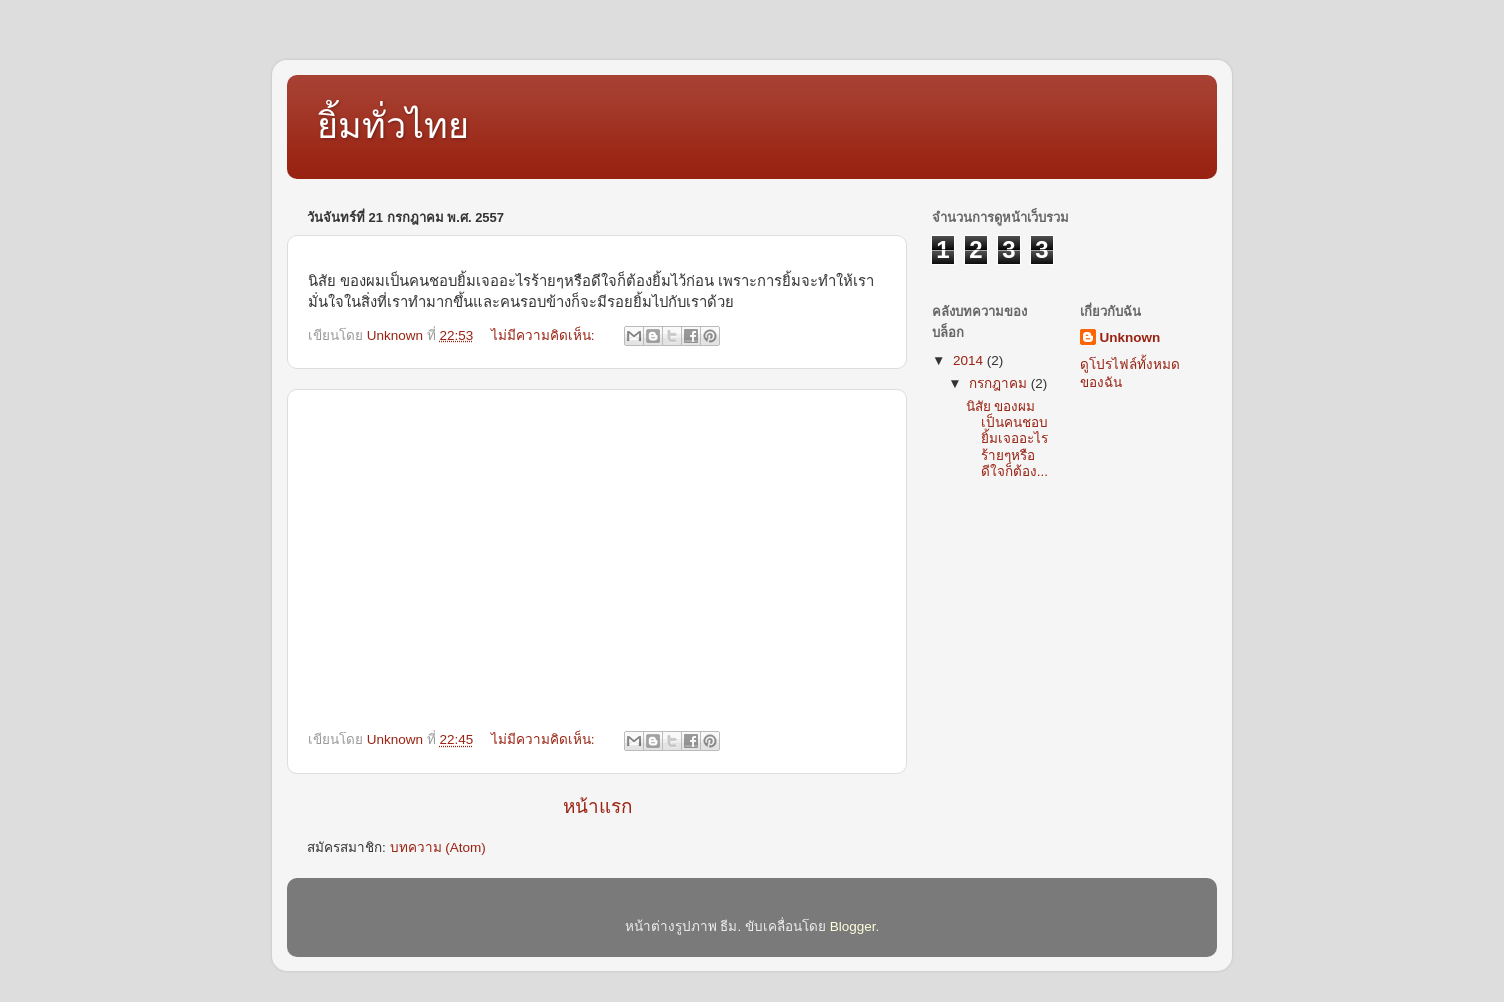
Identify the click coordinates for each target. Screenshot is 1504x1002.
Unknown (1130, 337)
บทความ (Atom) (438, 847)
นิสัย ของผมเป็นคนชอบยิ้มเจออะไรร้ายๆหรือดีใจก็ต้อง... (1007, 439)
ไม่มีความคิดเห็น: (545, 335)
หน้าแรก (597, 806)
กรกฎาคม (1000, 383)
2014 (970, 360)
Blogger (853, 926)
